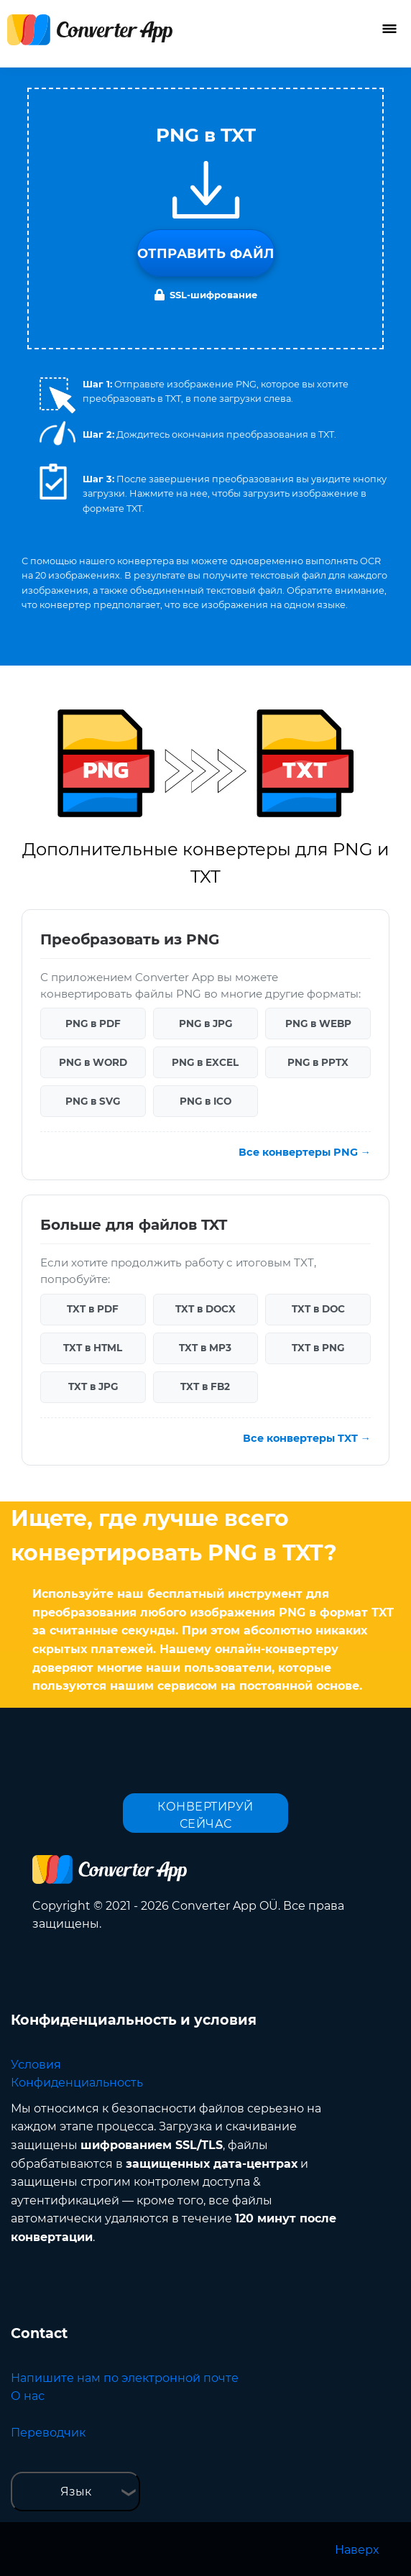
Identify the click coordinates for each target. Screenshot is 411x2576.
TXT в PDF (93, 1309)
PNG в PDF (93, 1023)
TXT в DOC (318, 1309)
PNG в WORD (93, 1062)
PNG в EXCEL (205, 1062)
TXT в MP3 (205, 1347)
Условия (36, 2064)
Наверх (357, 2550)
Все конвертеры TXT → (307, 1438)
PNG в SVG (92, 1101)
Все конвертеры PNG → (305, 1152)
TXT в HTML (92, 1347)
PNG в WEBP (318, 1023)
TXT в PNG (318, 1347)
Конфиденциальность (77, 2082)
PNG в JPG (205, 1023)
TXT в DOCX (205, 1309)
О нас (28, 2396)
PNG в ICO (205, 1101)
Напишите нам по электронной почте (125, 2378)
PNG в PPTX (317, 1062)
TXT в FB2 (205, 1386)
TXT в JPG (93, 1386)
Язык (75, 2491)
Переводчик (48, 2432)
